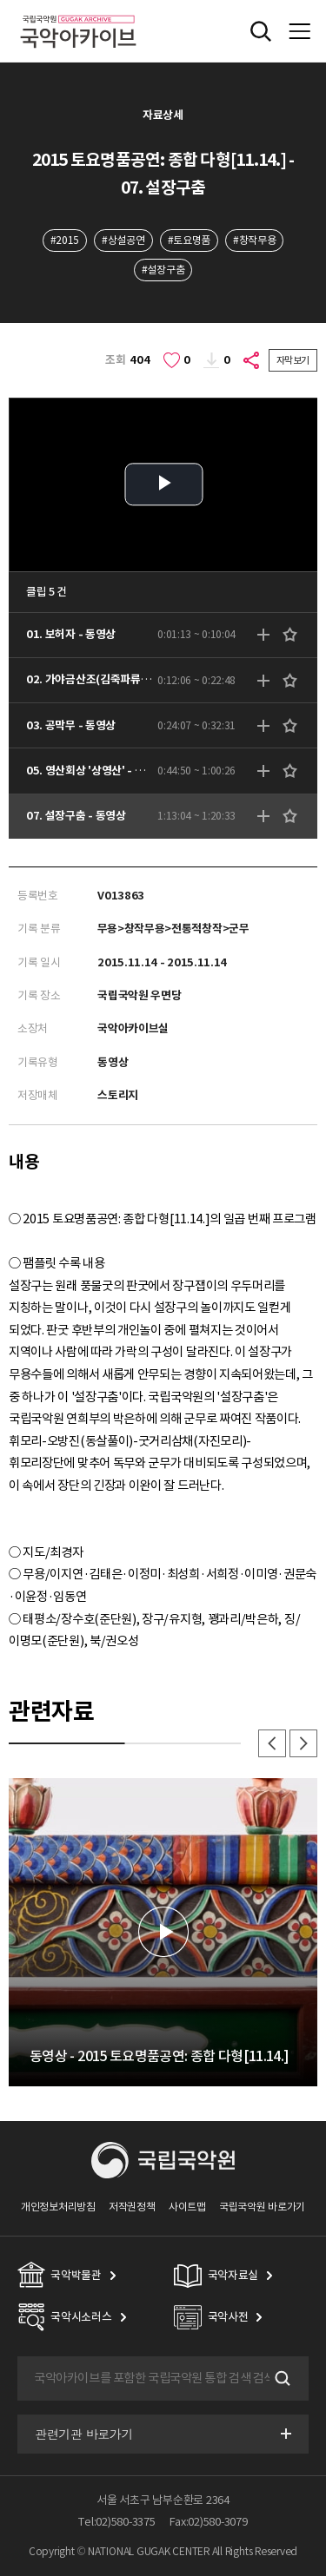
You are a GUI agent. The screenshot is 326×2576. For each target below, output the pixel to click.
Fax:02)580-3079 (209, 2521)
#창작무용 (254, 240)
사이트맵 (187, 2206)
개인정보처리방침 (58, 2206)
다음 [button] (303, 1743)
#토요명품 (189, 240)
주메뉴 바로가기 (0, 0)
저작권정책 (132, 2206)
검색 (280, 2378)
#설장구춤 (163, 269)
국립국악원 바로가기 (262, 2206)
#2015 (64, 240)
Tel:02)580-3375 (116, 2521)
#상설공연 (123, 240)
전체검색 (261, 31)
